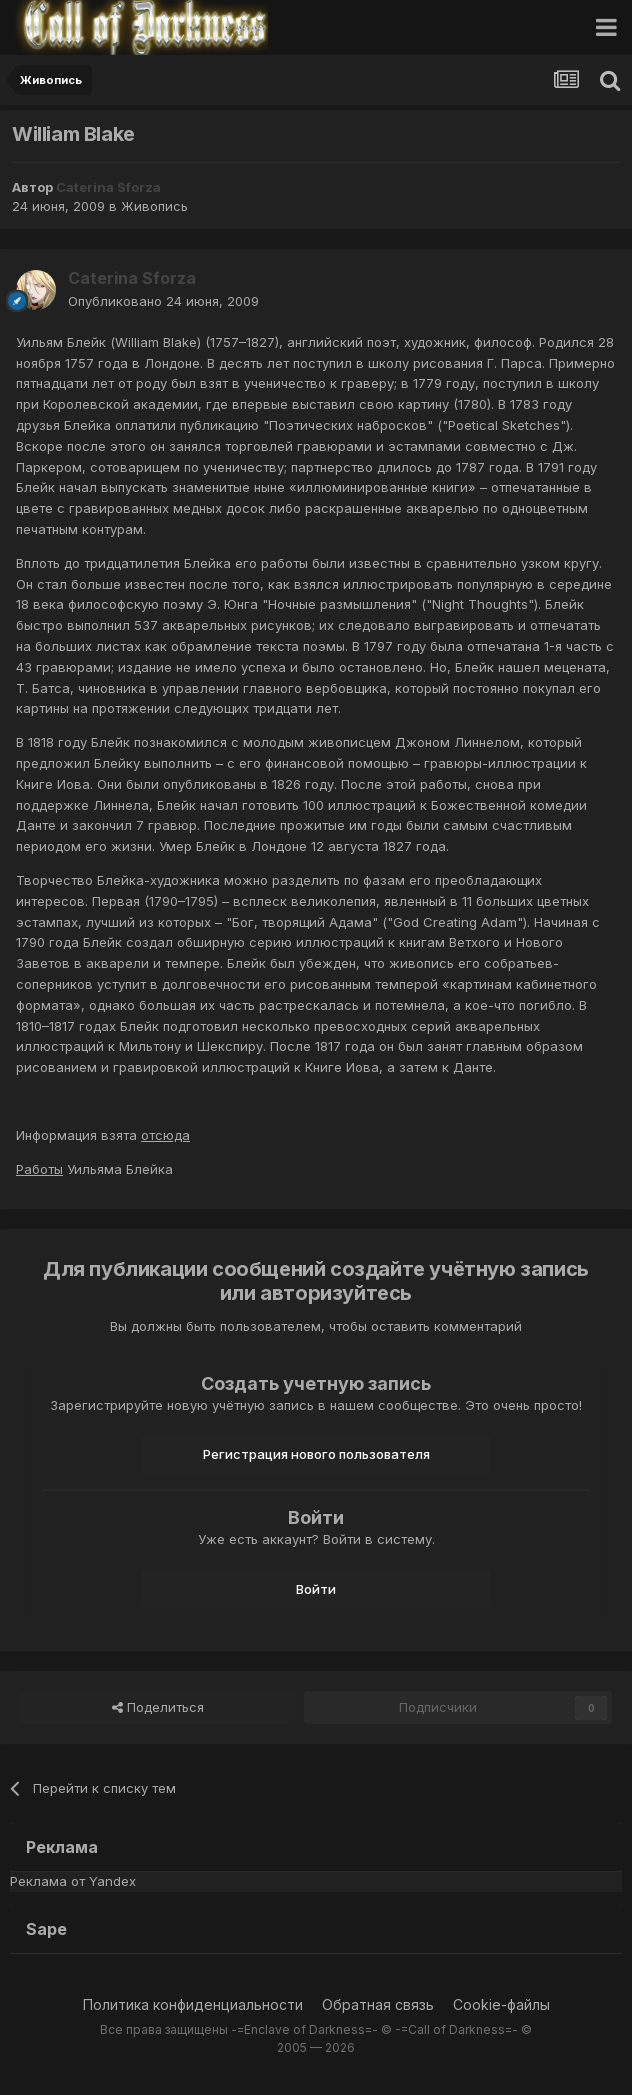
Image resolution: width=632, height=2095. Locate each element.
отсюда (165, 1135)
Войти (316, 1589)
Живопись (154, 206)
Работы (39, 1169)
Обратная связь (378, 2004)
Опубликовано (163, 301)
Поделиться (158, 1707)
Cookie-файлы (501, 2004)
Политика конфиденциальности (193, 2004)
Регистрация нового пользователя (316, 1454)
